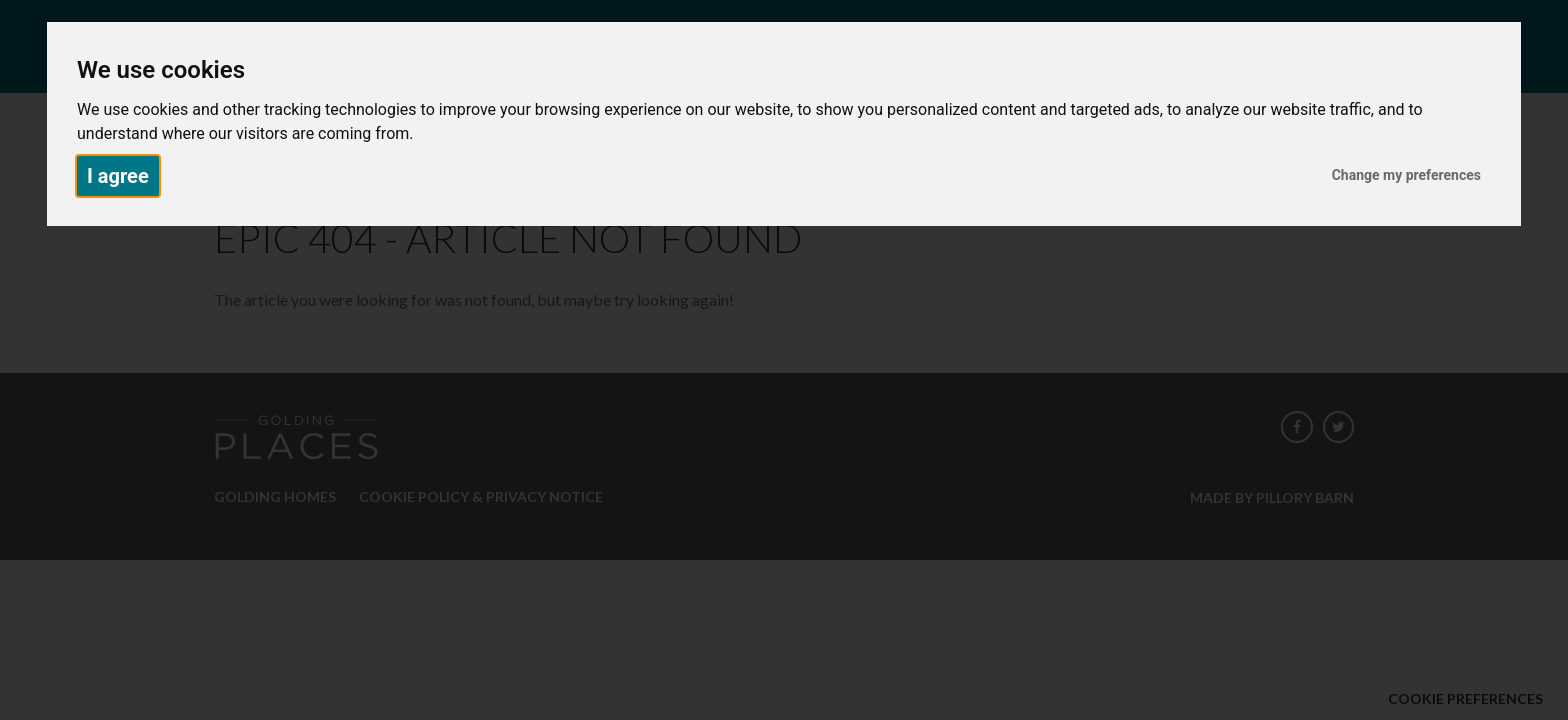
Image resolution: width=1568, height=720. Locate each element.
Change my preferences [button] (1406, 175)
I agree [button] (118, 176)
